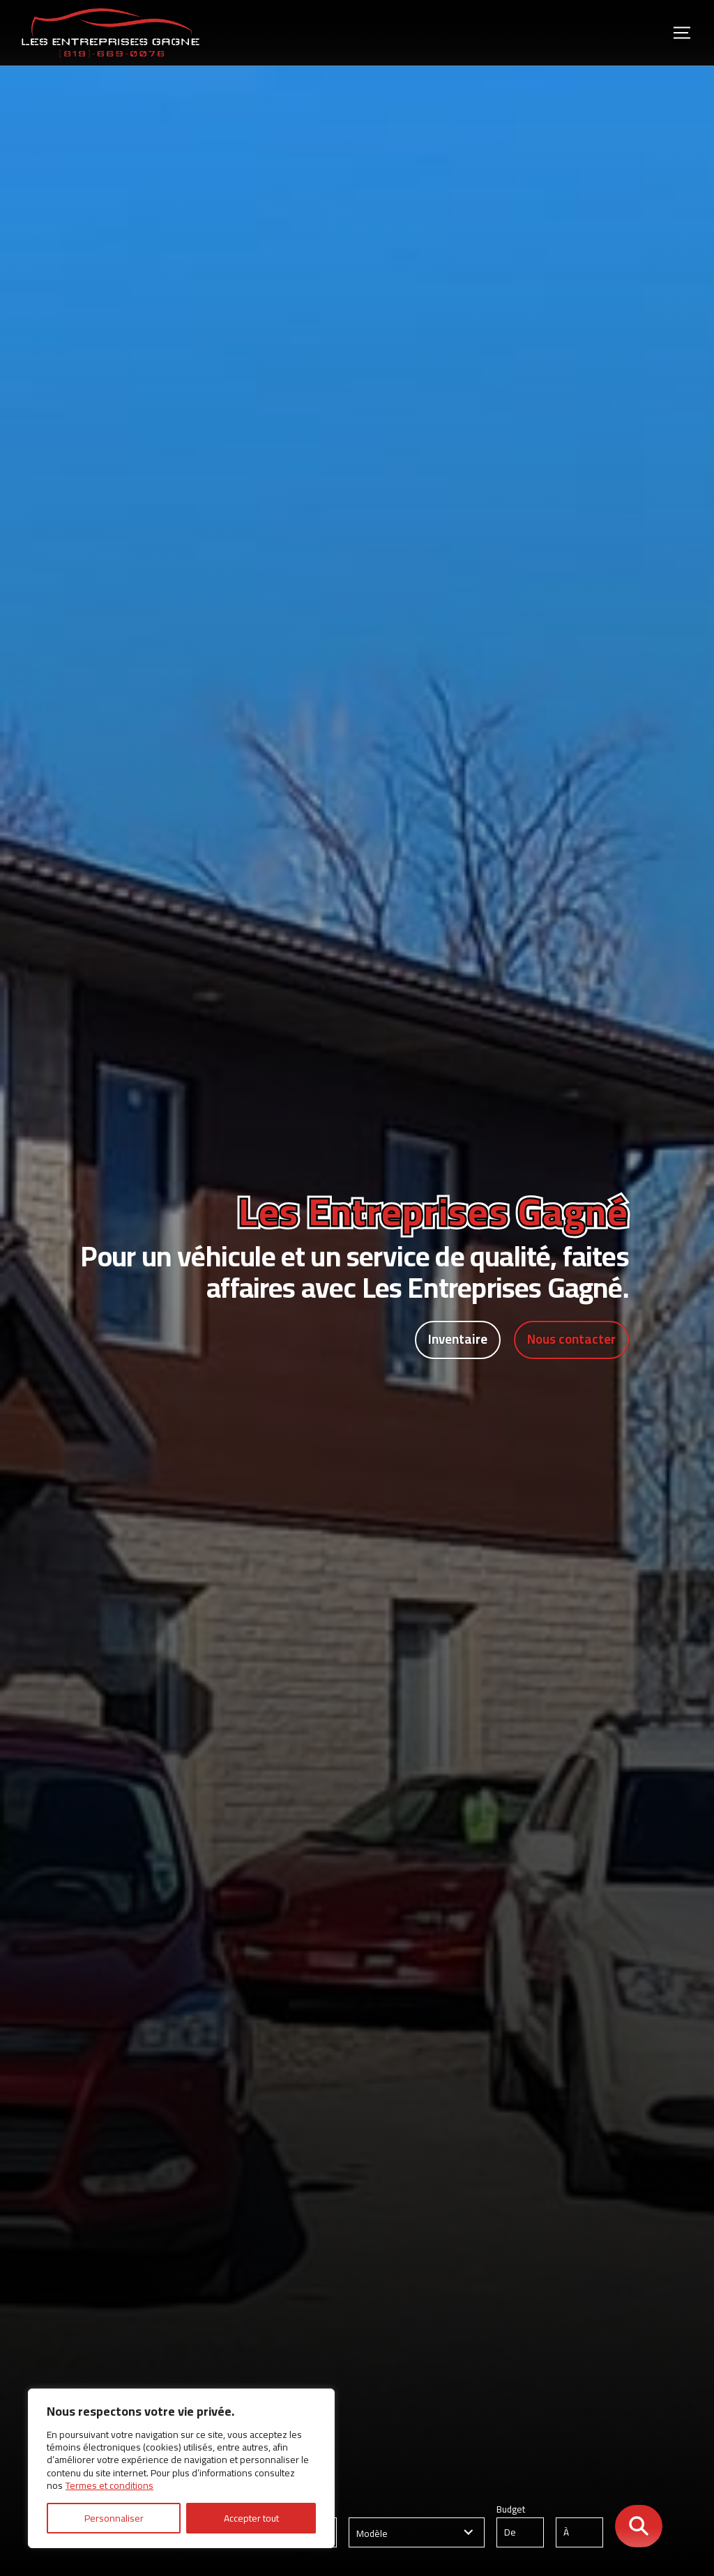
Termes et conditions (109, 2485)
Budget (555, 2525)
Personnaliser (114, 2518)
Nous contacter (570, 1340)
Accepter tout (251, 2518)
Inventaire (454, 1340)
